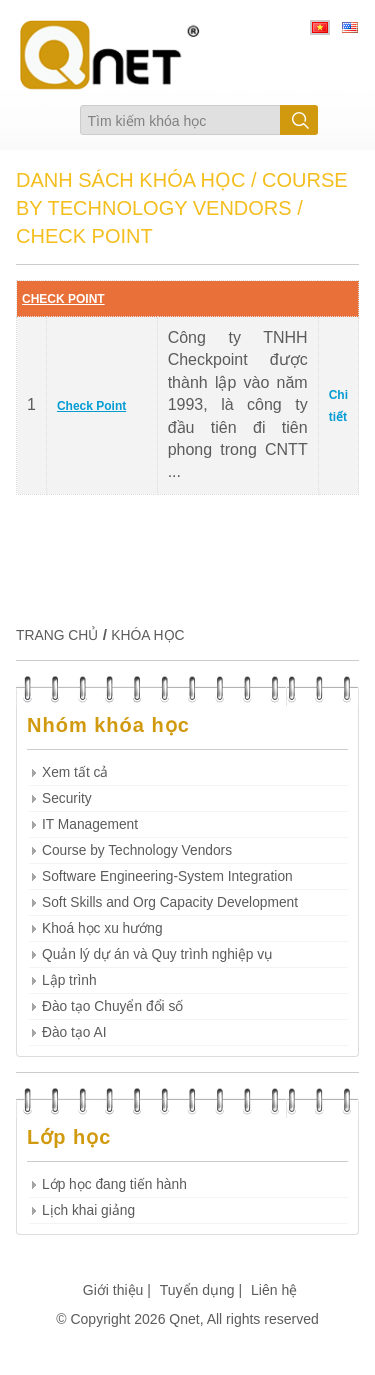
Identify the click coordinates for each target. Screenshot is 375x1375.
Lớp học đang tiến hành (114, 1184)
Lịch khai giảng (88, 1210)
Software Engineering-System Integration (167, 876)
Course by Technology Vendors (137, 850)
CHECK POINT (63, 299)
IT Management (90, 824)
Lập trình (69, 980)
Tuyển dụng (197, 1290)
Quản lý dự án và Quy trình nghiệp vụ (157, 954)
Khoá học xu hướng (102, 928)
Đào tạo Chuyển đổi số (112, 1006)
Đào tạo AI (74, 1032)
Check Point (91, 406)
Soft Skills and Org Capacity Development (170, 902)
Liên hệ (274, 1290)
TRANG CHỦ (57, 635)
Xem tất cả (75, 772)
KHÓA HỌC (147, 635)
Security (67, 798)
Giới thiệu (113, 1290)
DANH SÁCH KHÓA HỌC (130, 180)
